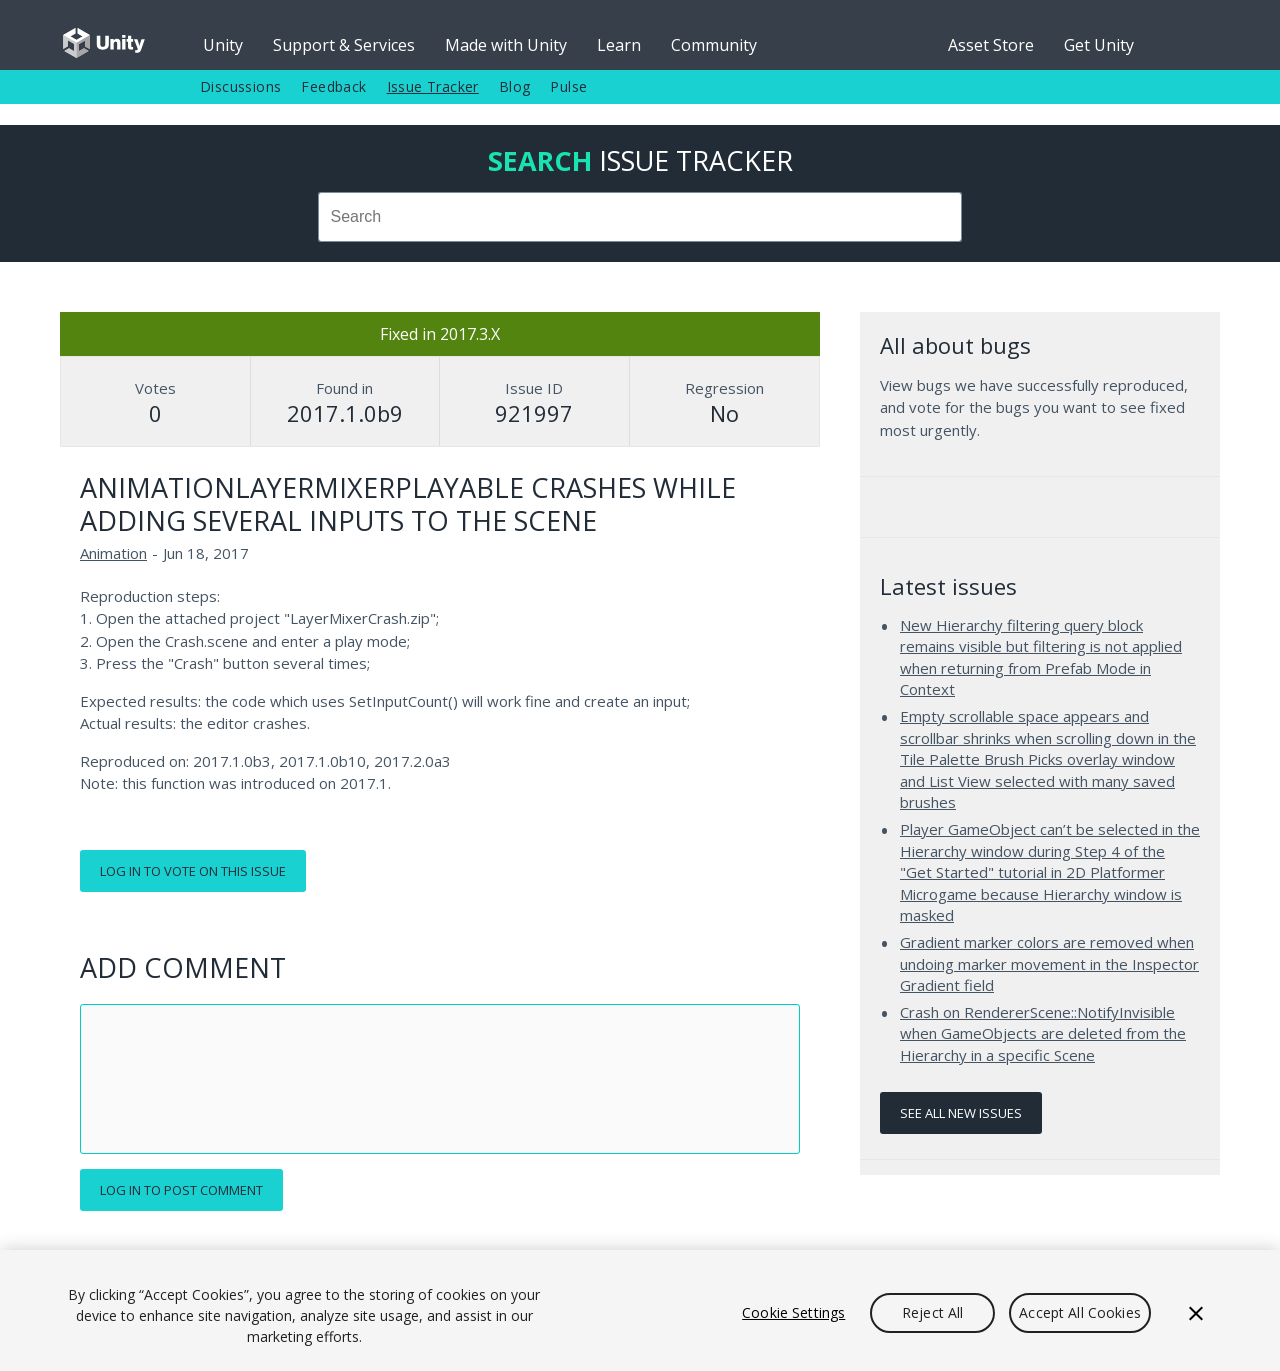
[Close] (1196, 1313)
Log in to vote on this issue (193, 871)
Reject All (932, 1312)
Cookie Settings (793, 1312)
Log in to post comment (181, 1190)
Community (714, 45)
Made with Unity (506, 45)
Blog (515, 86)
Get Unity (1099, 45)
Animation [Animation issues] (113, 553)
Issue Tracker (433, 86)
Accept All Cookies (1080, 1312)
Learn (619, 45)
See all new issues (961, 1113)
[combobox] (640, 217)
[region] (640, 1310)
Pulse (568, 86)
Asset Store (991, 45)
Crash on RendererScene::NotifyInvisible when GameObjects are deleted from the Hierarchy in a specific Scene (1043, 1033)
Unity (223, 45)
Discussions (240, 86)
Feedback (333, 86)
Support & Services (344, 45)
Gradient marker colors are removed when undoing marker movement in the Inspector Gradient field (1049, 963)
